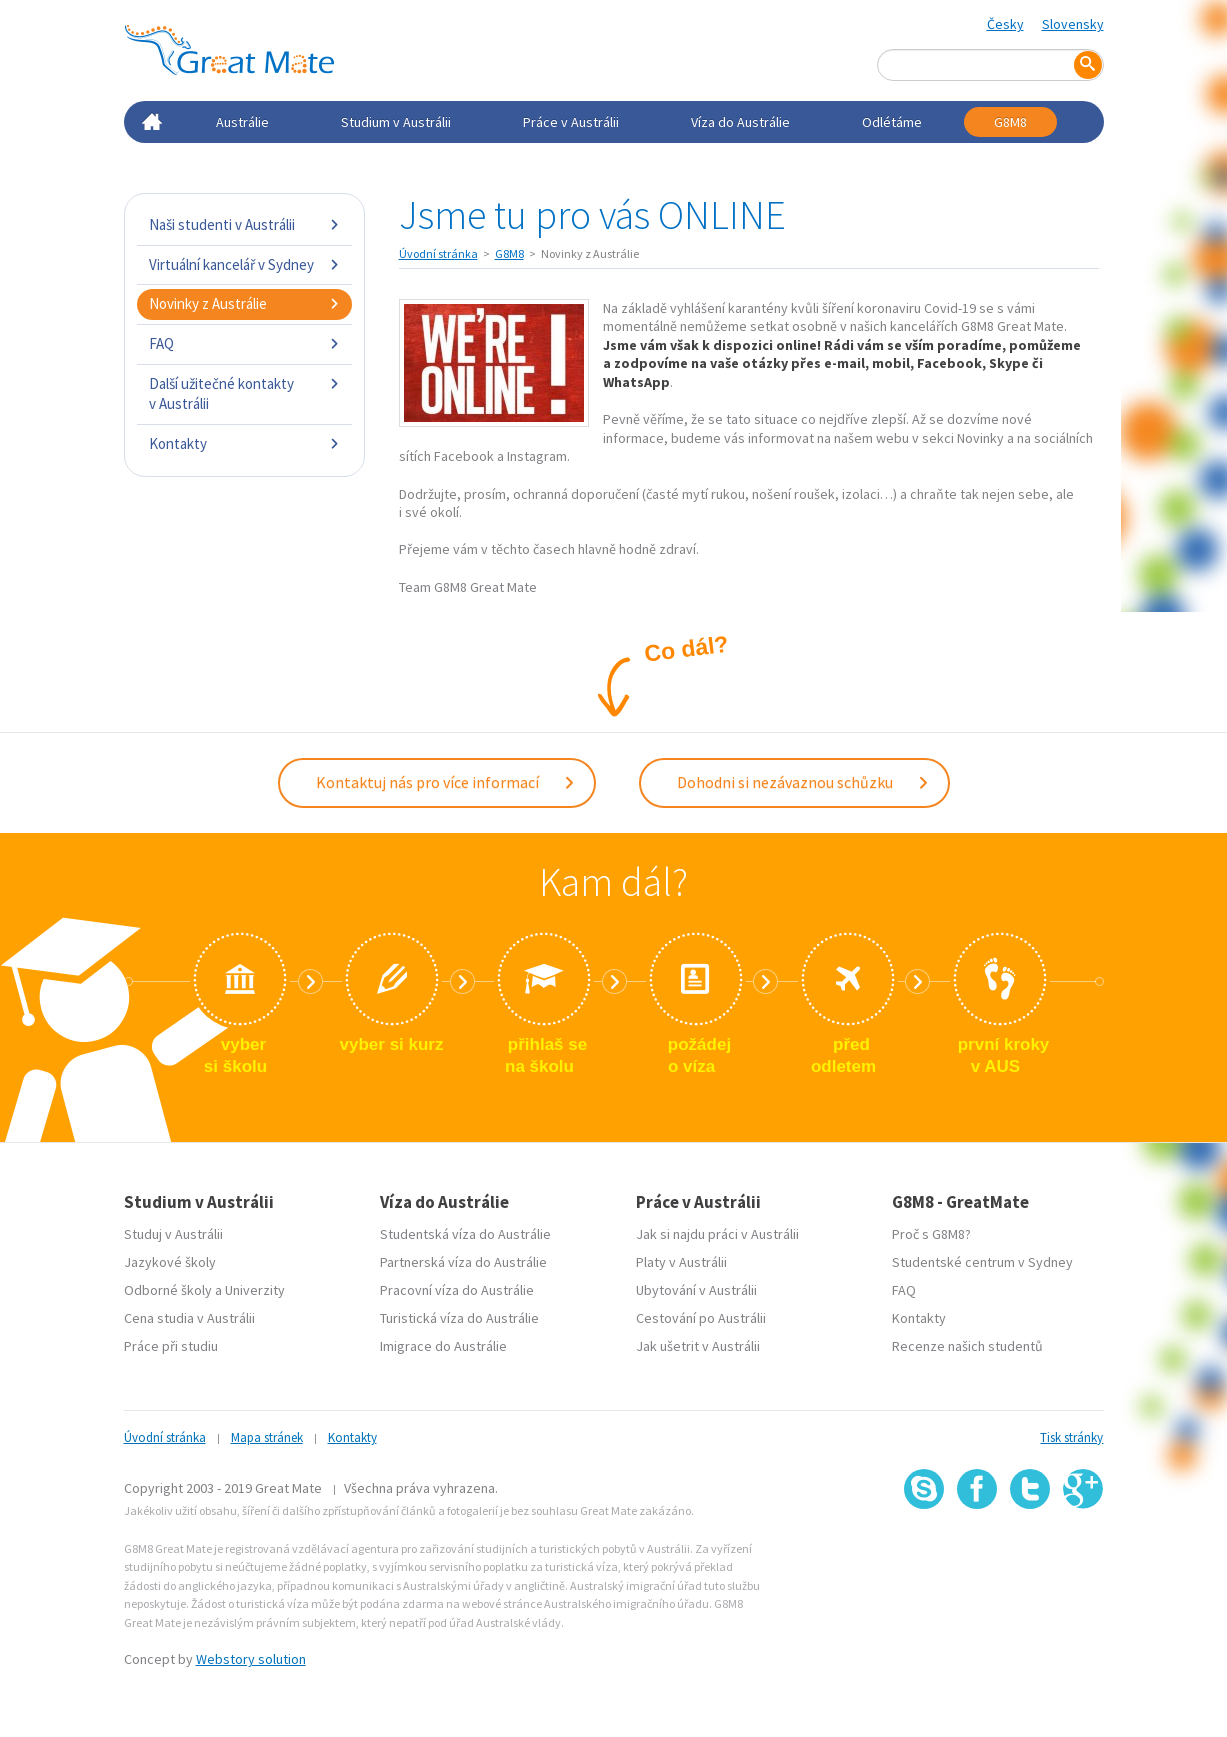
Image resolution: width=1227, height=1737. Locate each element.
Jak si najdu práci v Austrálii (717, 1234)
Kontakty (244, 443)
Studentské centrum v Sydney (982, 1262)
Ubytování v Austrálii (696, 1290)
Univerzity (255, 1290)
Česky (1005, 24)
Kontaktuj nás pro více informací (446, 782)
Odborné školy (168, 1290)
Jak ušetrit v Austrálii (698, 1346)
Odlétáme (892, 122)
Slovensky (1073, 24)
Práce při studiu (171, 1346)
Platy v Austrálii (681, 1262)
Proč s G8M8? (931, 1234)
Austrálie (242, 122)
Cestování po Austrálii (701, 1318)
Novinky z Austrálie (244, 303)
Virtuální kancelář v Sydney (244, 264)
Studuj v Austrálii (173, 1234)
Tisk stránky (1071, 1437)
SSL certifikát (1030, 1552)
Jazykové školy (170, 1262)
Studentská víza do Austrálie (465, 1234)
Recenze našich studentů (967, 1346)
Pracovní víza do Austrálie (457, 1290)
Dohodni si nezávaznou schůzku (803, 782)
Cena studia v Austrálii (189, 1318)
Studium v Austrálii (396, 122)
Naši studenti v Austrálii (244, 224)
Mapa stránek (267, 1437)
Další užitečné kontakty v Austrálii (244, 393)
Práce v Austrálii (571, 122)
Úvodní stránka (438, 253)
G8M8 (1010, 122)
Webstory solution (251, 1659)
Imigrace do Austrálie (443, 1346)
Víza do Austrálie (740, 122)
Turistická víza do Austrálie (459, 1318)
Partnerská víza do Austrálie (463, 1262)
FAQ (244, 343)
